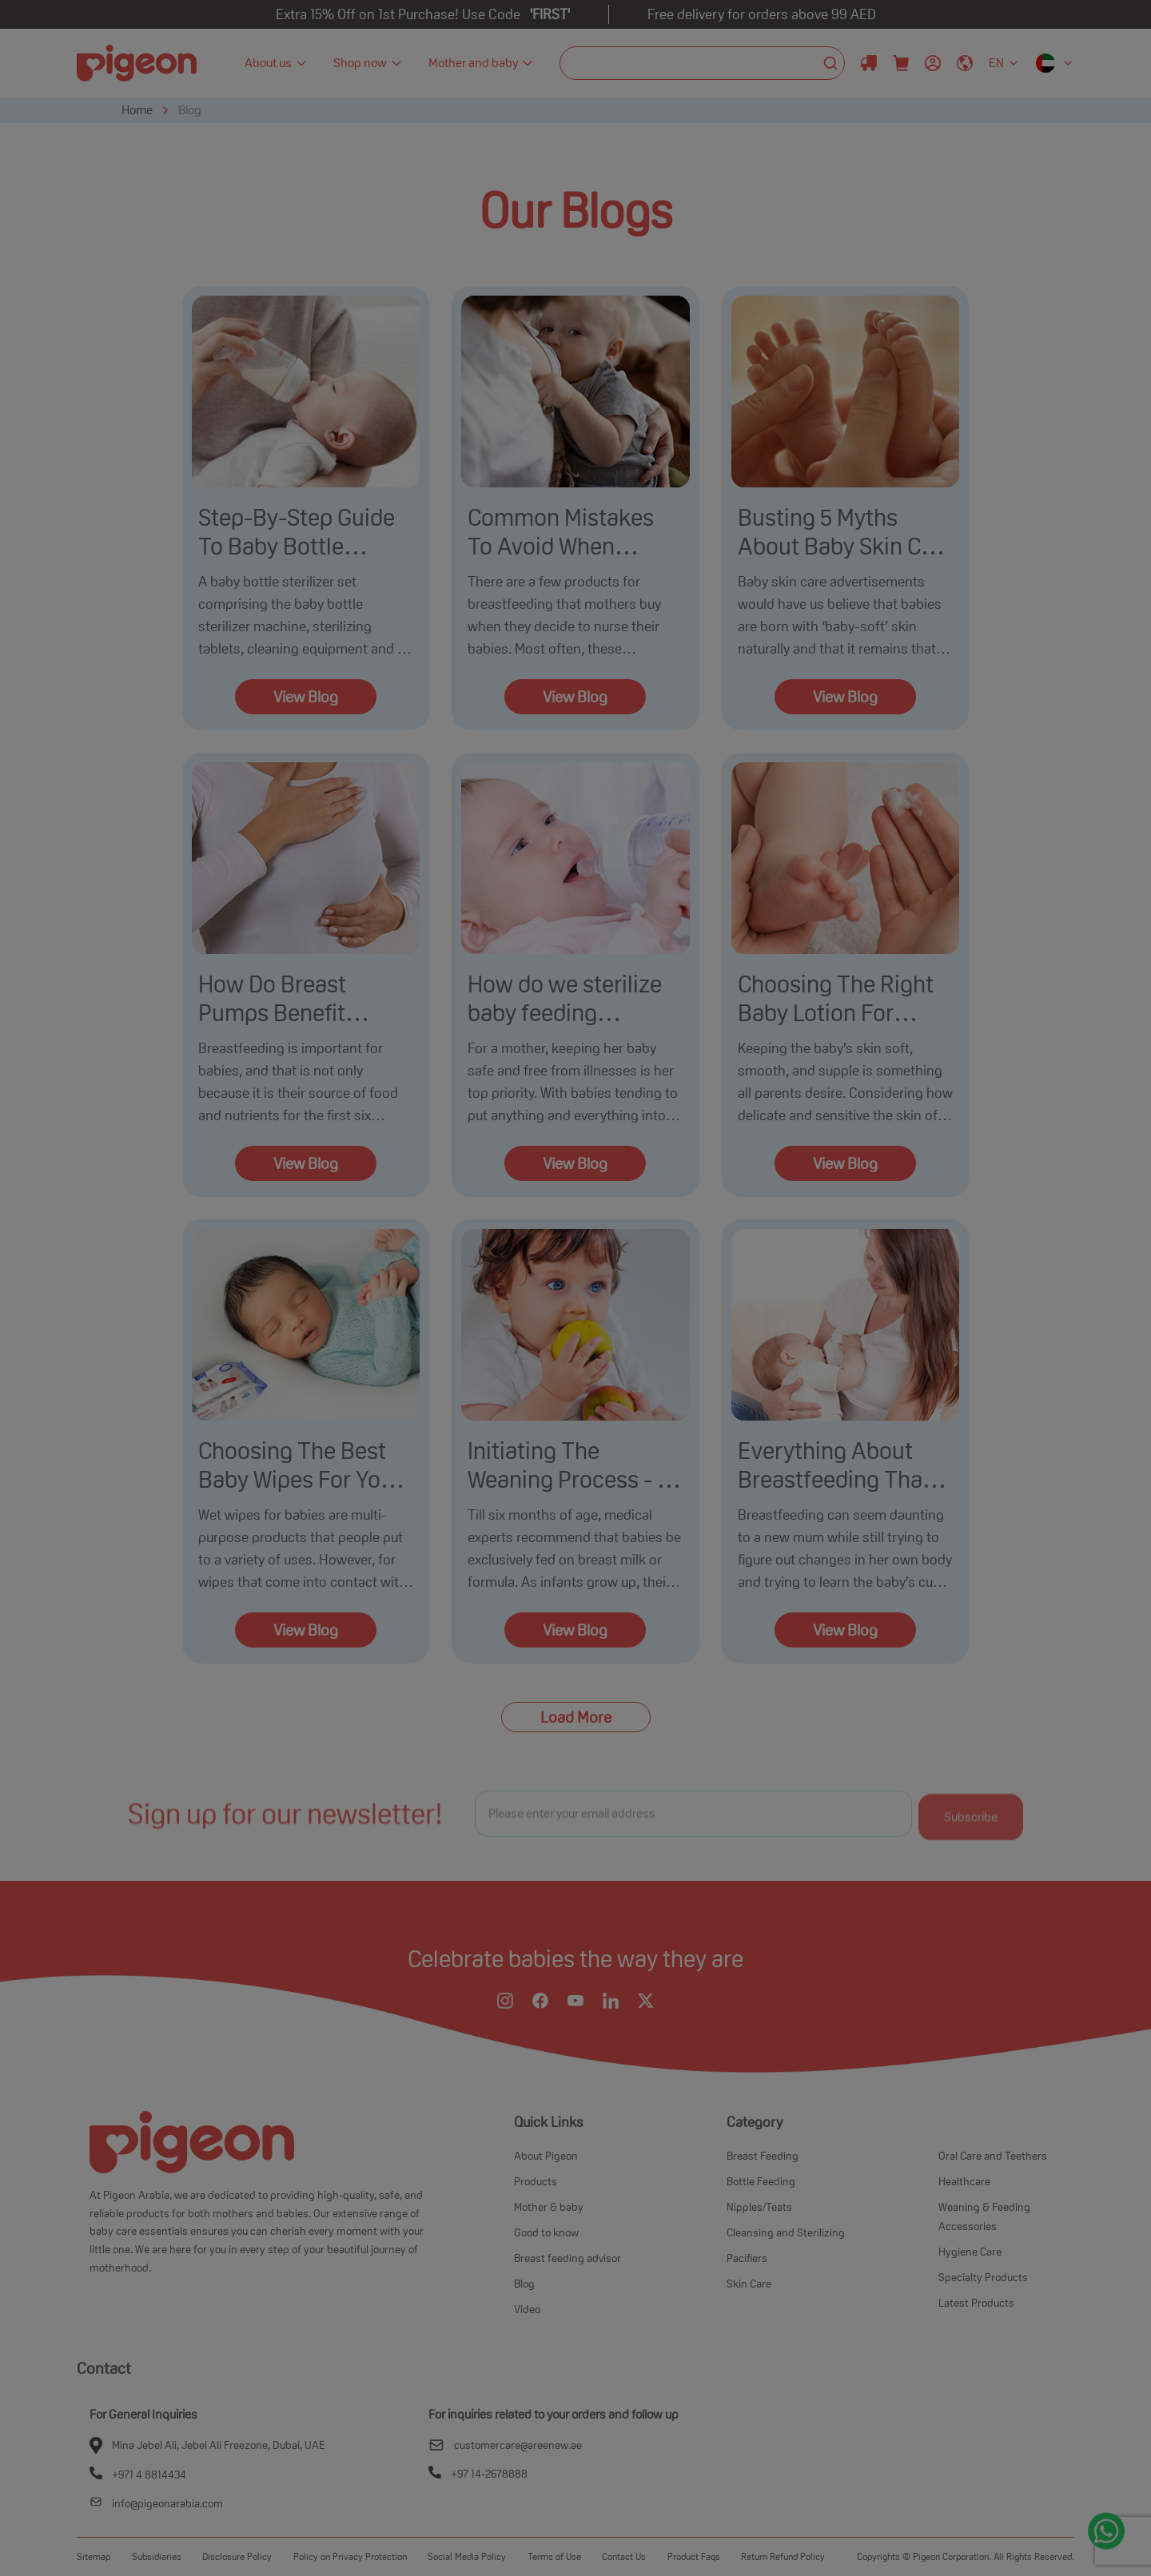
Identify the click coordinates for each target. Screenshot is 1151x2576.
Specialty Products (983, 2277)
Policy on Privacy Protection (350, 2556)
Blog (189, 109)
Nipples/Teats (759, 2207)
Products (535, 2181)
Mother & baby (548, 2207)
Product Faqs (693, 2556)
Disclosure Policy (237, 2556)
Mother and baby (481, 62)
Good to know (546, 2232)
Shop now (368, 62)
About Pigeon (546, 2156)
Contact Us (624, 2556)
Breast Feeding (763, 2156)
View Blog (305, 696)
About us (276, 62)
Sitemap (93, 2556)
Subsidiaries (156, 2556)
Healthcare (964, 2181)
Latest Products (976, 2303)
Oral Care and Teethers (992, 2156)
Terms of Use (554, 2556)
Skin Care (749, 2283)
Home (137, 109)
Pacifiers (747, 2258)
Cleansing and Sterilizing (786, 2232)
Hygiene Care (970, 2251)
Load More (575, 1717)
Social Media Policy (467, 2556)
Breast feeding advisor (567, 2258)
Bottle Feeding (761, 2181)
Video (527, 2309)
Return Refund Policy (783, 2556)
